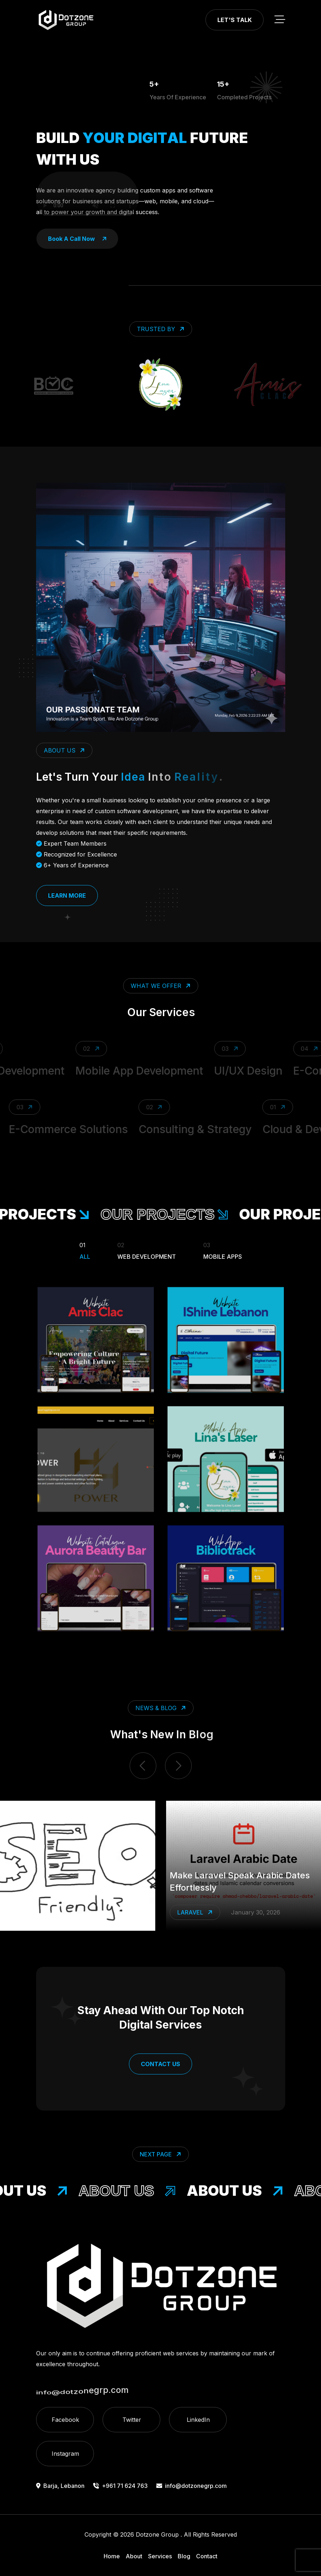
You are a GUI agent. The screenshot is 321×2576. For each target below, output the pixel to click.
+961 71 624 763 (120, 2486)
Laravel (195, 1912)
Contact (206, 2556)
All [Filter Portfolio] (84, 1250)
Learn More (67, 895)
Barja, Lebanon (60, 2486)
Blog (184, 2556)
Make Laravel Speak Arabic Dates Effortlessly (240, 1881)
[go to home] (66, 20)
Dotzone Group (157, 2534)
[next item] (178, 1765)
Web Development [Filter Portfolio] (146, 1250)
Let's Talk (234, 19)
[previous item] (143, 1765)
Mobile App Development (148, 1070)
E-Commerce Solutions (60, 1129)
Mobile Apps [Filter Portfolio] (222, 1250)
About (134, 2556)
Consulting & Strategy (187, 1129)
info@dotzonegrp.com (191, 2486)
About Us (136, 2191)
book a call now (77, 238)
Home (112, 2556)
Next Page (161, 2154)
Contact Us (160, 2064)
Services (160, 2556)
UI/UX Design (256, 1070)
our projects (175, 1214)
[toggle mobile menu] (279, 19)
